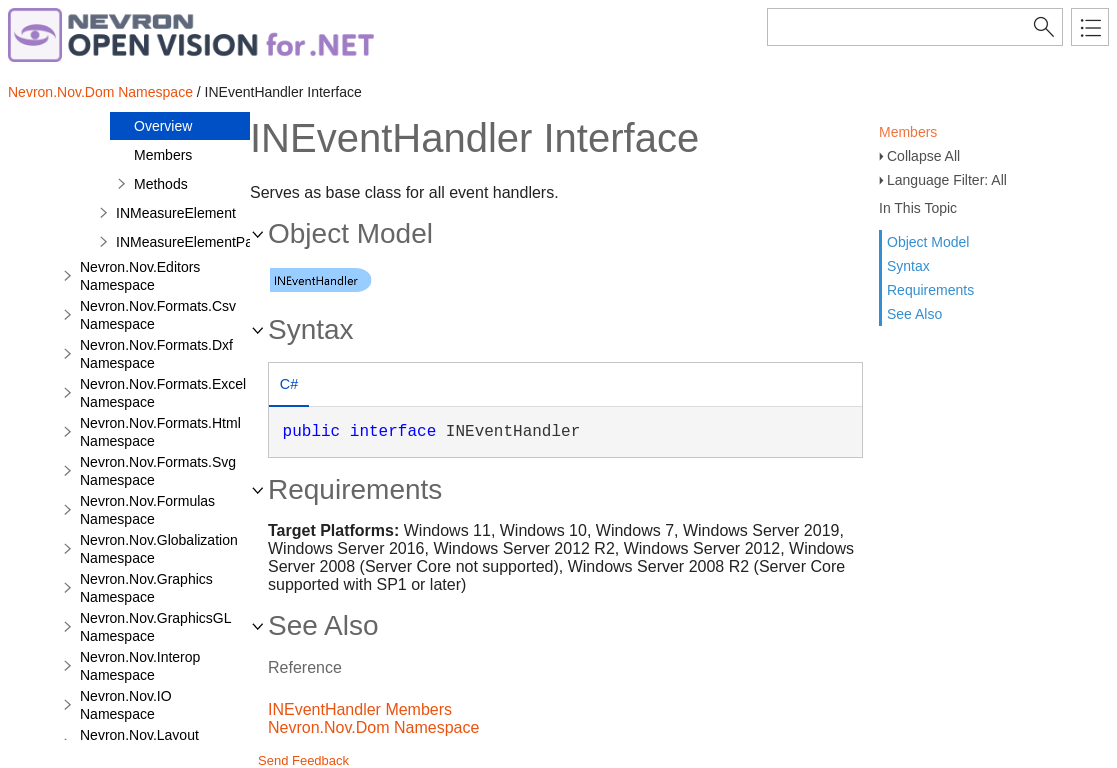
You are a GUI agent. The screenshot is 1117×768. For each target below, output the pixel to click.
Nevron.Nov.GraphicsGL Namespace (155, 627)
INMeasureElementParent (196, 242)
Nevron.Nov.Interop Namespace (140, 666)
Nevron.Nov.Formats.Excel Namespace (163, 393)
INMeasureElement (176, 213)
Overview (163, 126)
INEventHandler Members (360, 709)
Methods (161, 184)
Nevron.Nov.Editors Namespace (140, 276)
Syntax (908, 266)
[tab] (289, 386)
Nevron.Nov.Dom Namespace (100, 92)
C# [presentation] (289, 384)
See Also (914, 314)
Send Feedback (303, 760)
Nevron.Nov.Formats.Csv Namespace (158, 315)
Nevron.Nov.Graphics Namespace (146, 588)
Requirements (930, 290)
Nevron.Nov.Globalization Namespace (159, 549)
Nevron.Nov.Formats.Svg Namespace (158, 471)
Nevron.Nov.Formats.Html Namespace (160, 432)
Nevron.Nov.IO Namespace (126, 705)
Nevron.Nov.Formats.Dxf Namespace (156, 354)
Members (908, 132)
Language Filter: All (947, 180)
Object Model (928, 242)
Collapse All (923, 156)
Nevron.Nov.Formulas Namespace (147, 510)
